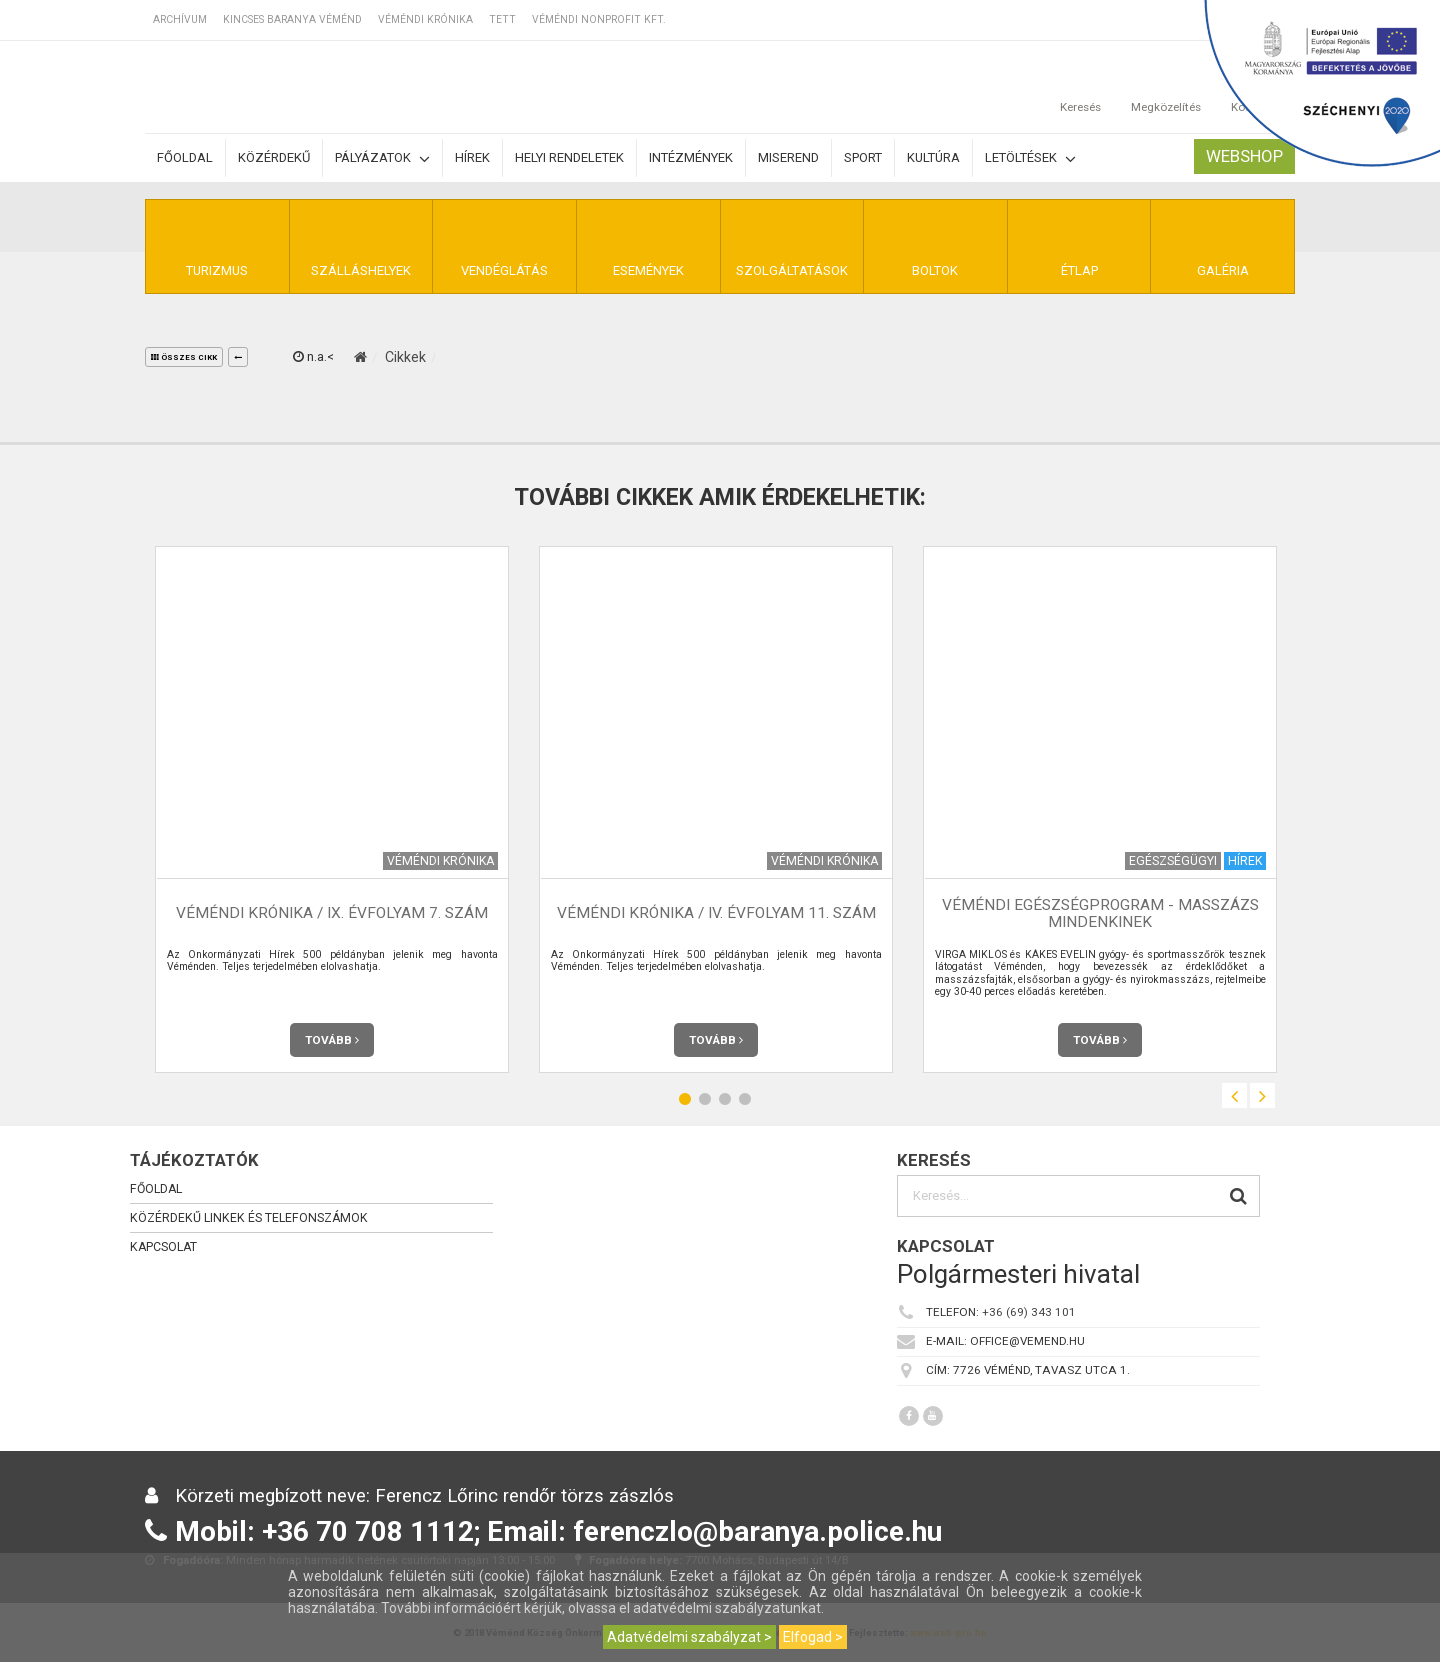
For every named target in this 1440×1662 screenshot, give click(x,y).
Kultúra (933, 157)
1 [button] (685, 1098)
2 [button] (705, 1098)
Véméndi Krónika (425, 19)
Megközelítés (1166, 87)
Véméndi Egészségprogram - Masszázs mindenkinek (1100, 913)
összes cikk (184, 357)
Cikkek (405, 357)
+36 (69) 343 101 (1029, 1312)
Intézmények (691, 157)
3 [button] (725, 1098)
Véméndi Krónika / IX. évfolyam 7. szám (332, 913)
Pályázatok (382, 158)
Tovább (332, 1040)
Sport (863, 157)
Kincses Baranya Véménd (292, 19)
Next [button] (1262, 1095)
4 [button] (745, 1098)
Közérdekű (274, 157)
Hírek (472, 157)
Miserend (788, 157)
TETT (502, 19)
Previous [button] (1234, 1095)
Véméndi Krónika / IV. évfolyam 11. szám (716, 913)
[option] (332, 809)
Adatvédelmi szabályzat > (689, 1637)
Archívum (180, 19)
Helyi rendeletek (569, 157)
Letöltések (1030, 158)
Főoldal (185, 157)
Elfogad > (813, 1637)
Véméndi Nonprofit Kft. (599, 19)
